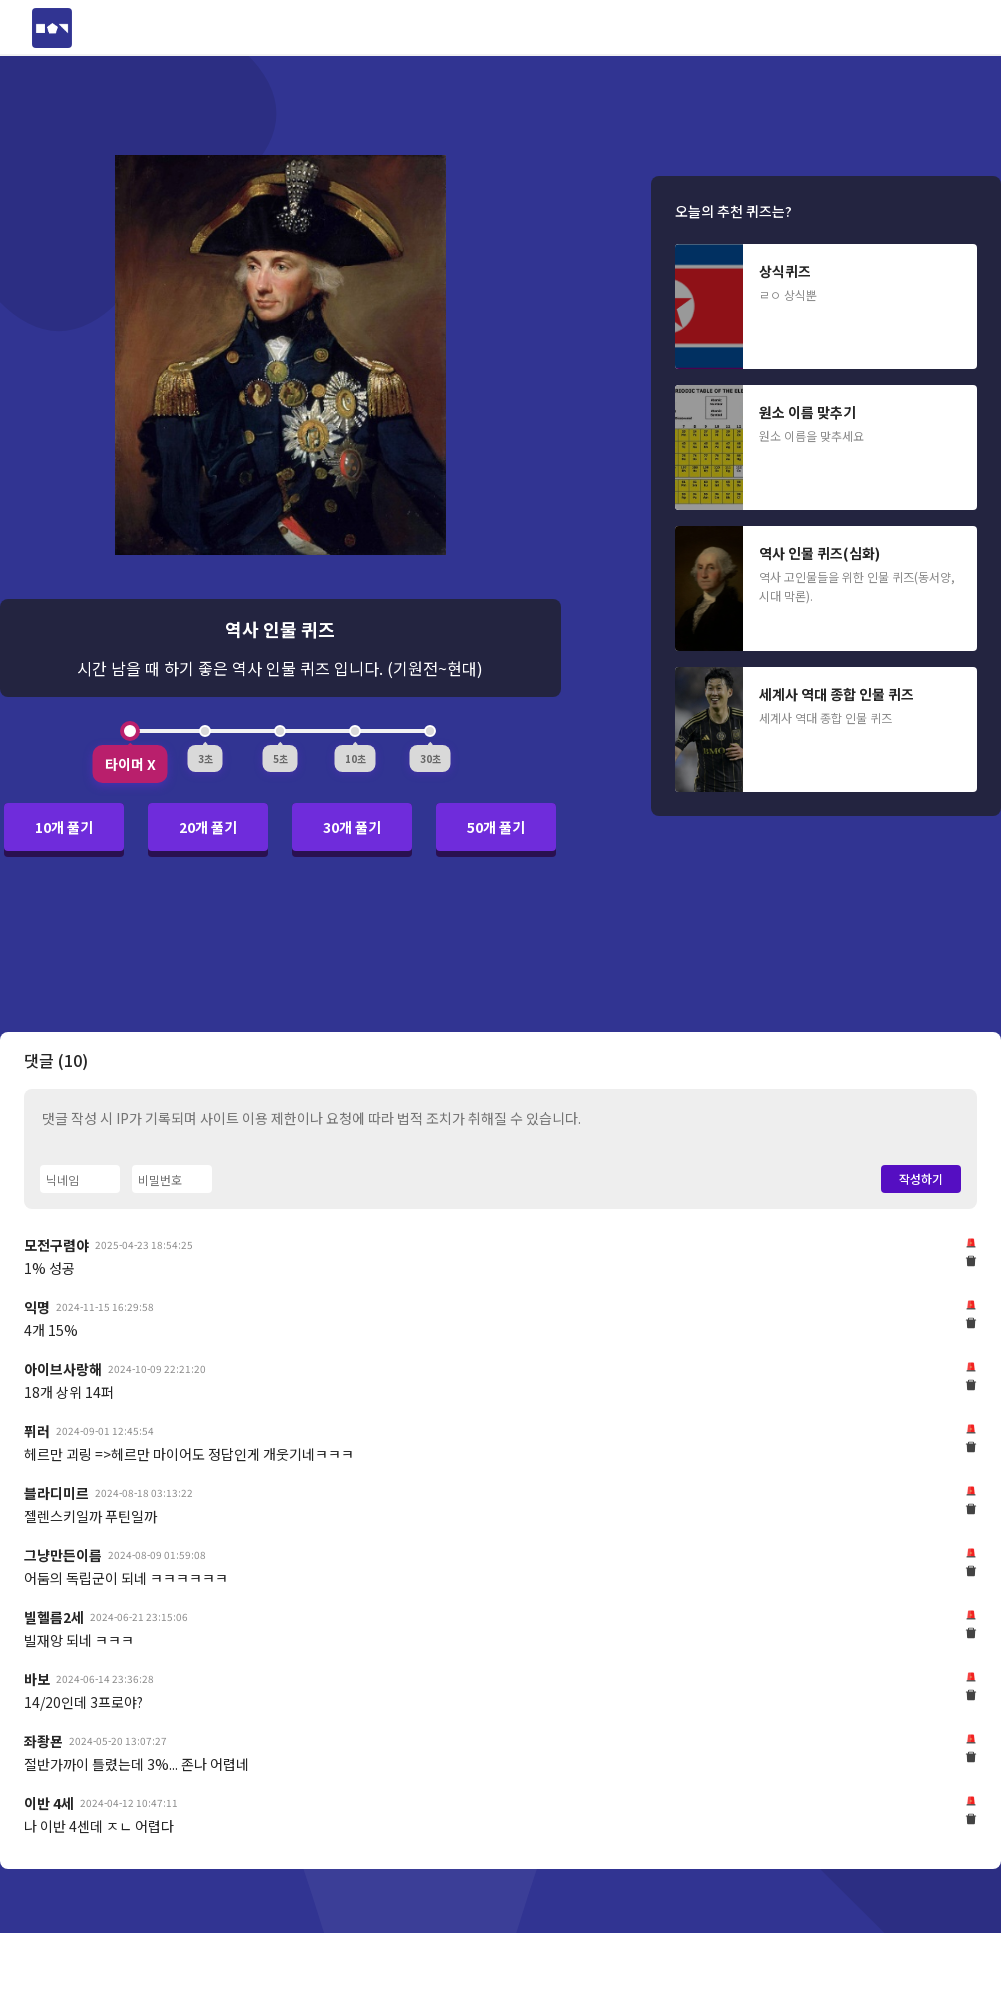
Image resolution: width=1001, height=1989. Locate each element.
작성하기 (921, 1178)
